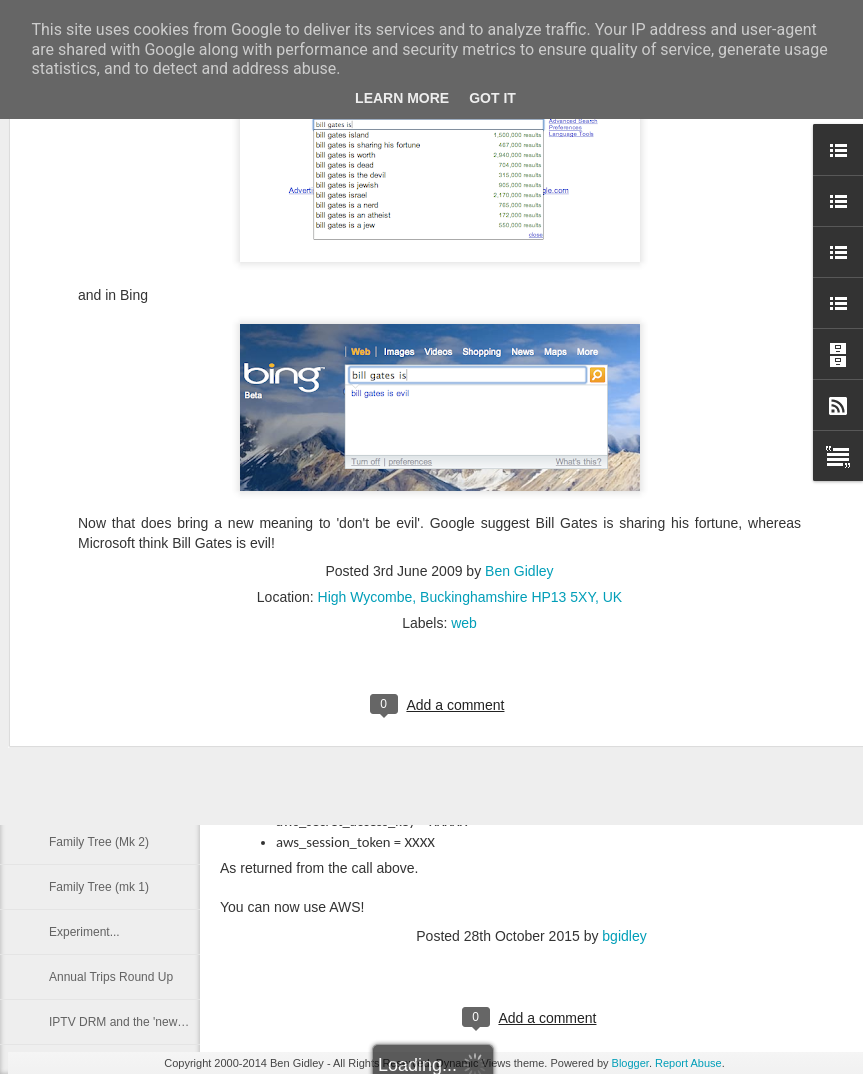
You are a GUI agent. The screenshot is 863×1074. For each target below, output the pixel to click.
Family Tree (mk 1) (99, 887)
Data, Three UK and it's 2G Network (144, 662)
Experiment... (84, 932)
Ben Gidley (519, 364)
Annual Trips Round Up (111, 977)
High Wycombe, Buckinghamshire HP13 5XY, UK (470, 390)
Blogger (630, 1063)
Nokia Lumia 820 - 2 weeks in (127, 572)
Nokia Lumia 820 (94, 707)
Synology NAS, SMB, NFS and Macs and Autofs (177, 617)
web (464, 416)
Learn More (402, 98)
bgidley (624, 936)
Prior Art (70, 797)
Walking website (92, 752)
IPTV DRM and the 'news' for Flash (142, 1022)
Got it (492, 98)
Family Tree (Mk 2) (99, 842)
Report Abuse (688, 1063)
